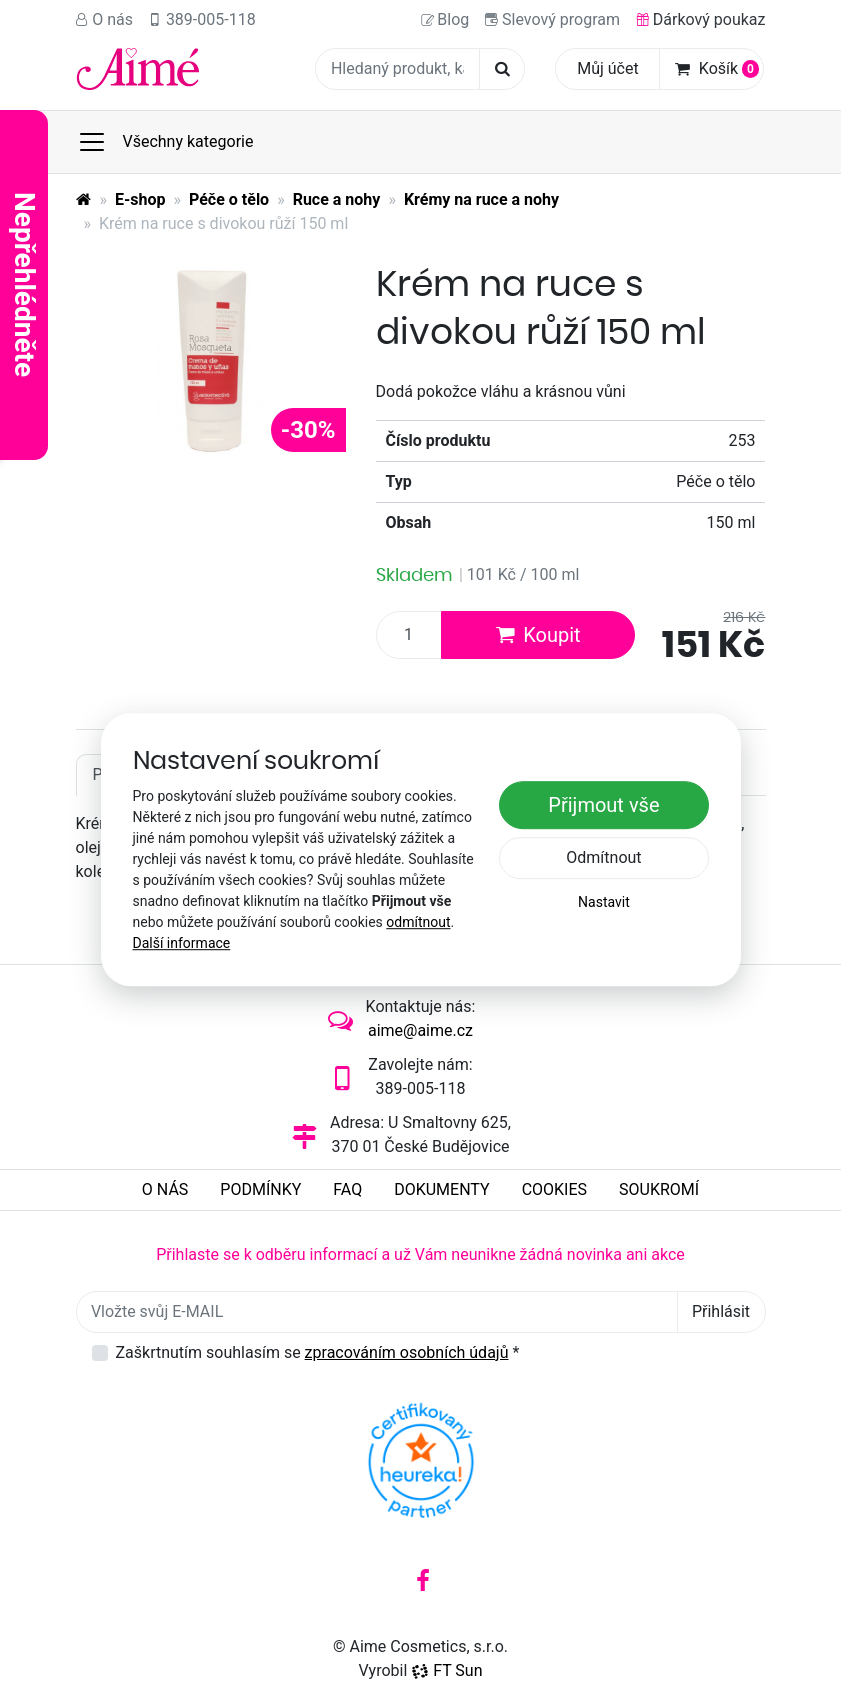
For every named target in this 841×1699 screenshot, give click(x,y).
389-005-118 (202, 19)
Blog (445, 19)
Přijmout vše (603, 805)
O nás (105, 19)
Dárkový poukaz (701, 19)
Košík (717, 68)
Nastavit (604, 902)
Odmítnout (603, 857)
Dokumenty (441, 1189)
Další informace (182, 943)
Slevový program (552, 19)
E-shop (140, 199)
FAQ (347, 1189)
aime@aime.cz (420, 1030)
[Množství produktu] (409, 635)
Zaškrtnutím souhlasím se (318, 1352)
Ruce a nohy (337, 199)
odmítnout (418, 922)
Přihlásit (721, 1311)
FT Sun (446, 1670)
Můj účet (608, 68)
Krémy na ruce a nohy (481, 199)
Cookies (554, 1189)
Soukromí (659, 1189)
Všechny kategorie (165, 142)
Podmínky (260, 1189)
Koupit (537, 635)
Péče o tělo (229, 199)
